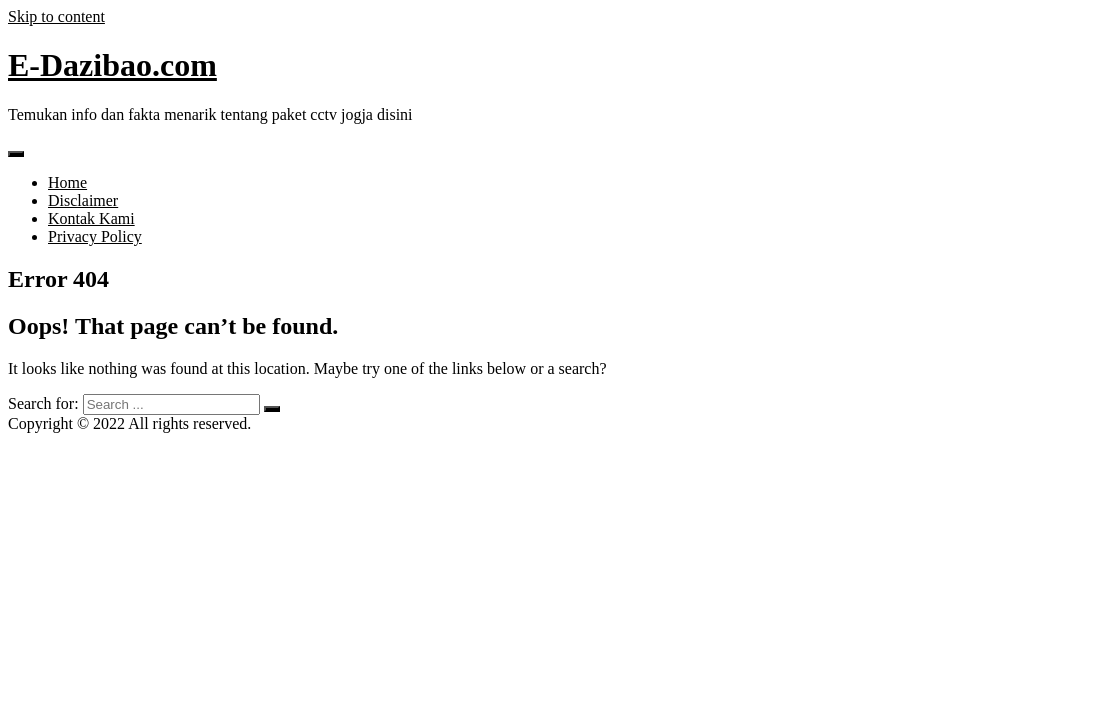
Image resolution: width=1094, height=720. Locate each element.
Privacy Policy (95, 236)
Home (67, 182)
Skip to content (56, 16)
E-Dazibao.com (112, 65)
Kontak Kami (91, 218)
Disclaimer (83, 200)
